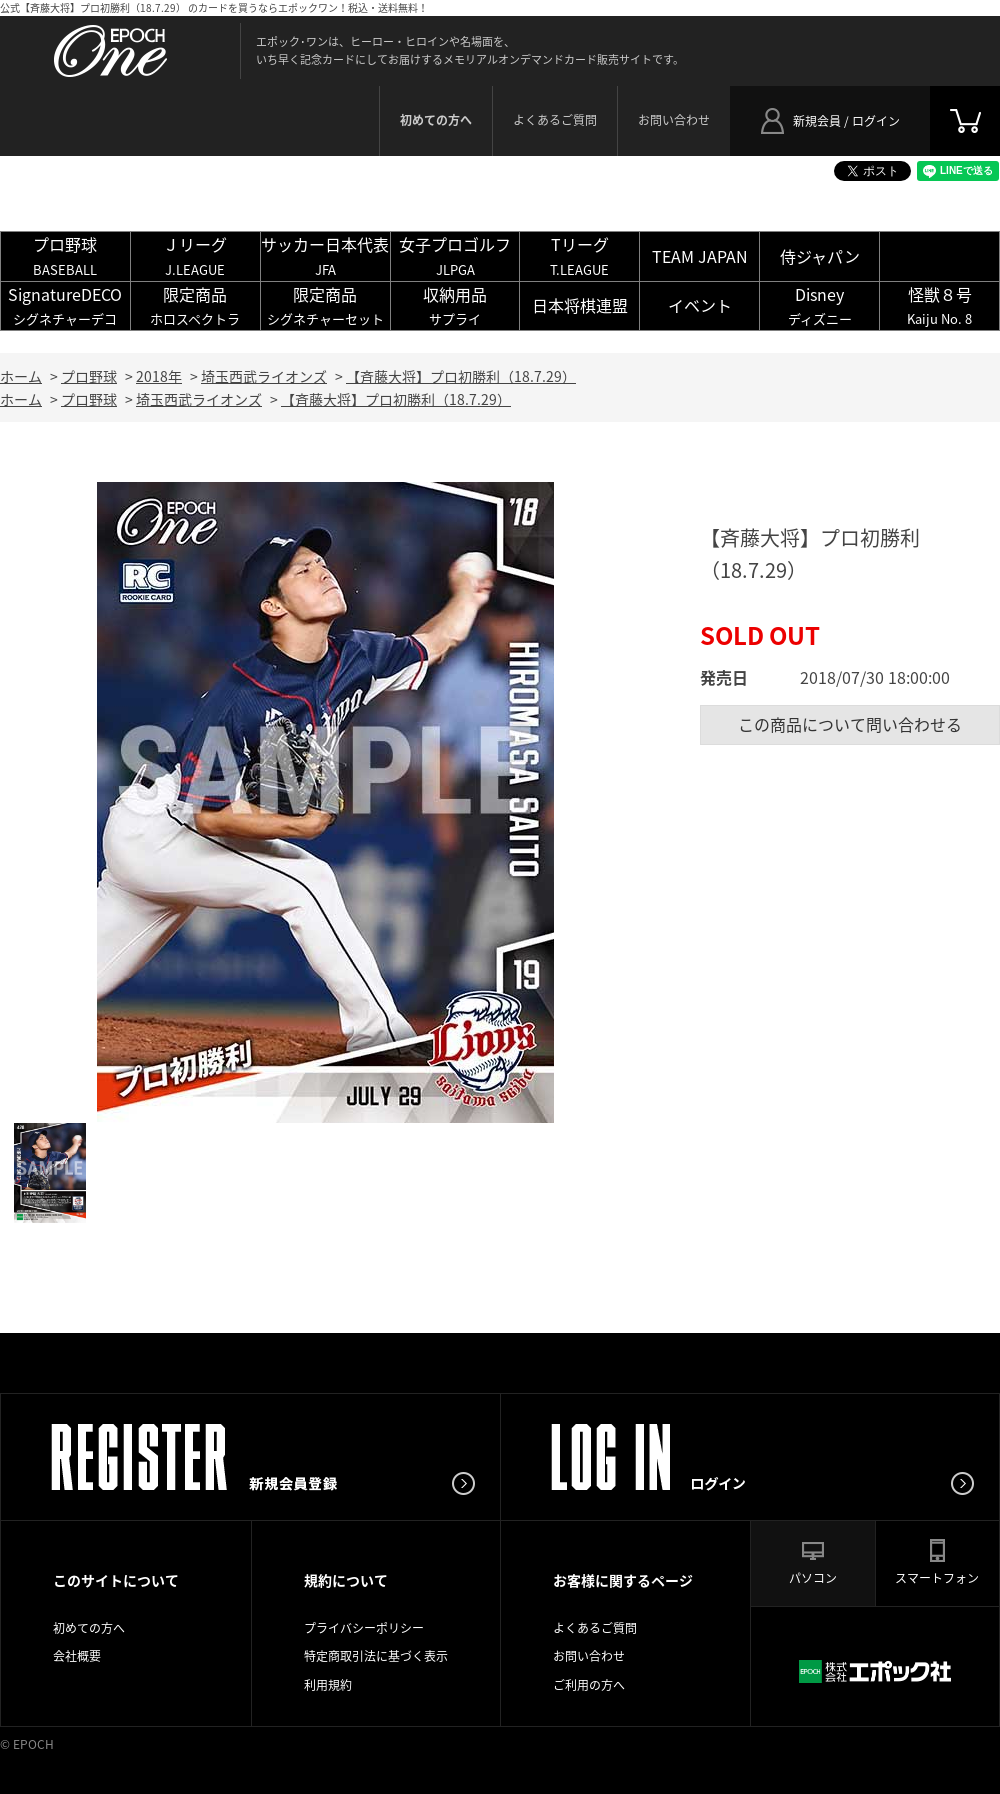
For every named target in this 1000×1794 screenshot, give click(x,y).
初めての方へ (89, 1628)
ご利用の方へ (589, 1685)
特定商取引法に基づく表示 (376, 1656)
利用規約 (328, 1685)
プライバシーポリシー (364, 1628)
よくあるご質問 (555, 120)
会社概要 (77, 1656)
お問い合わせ (674, 120)
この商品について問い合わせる (850, 724)
